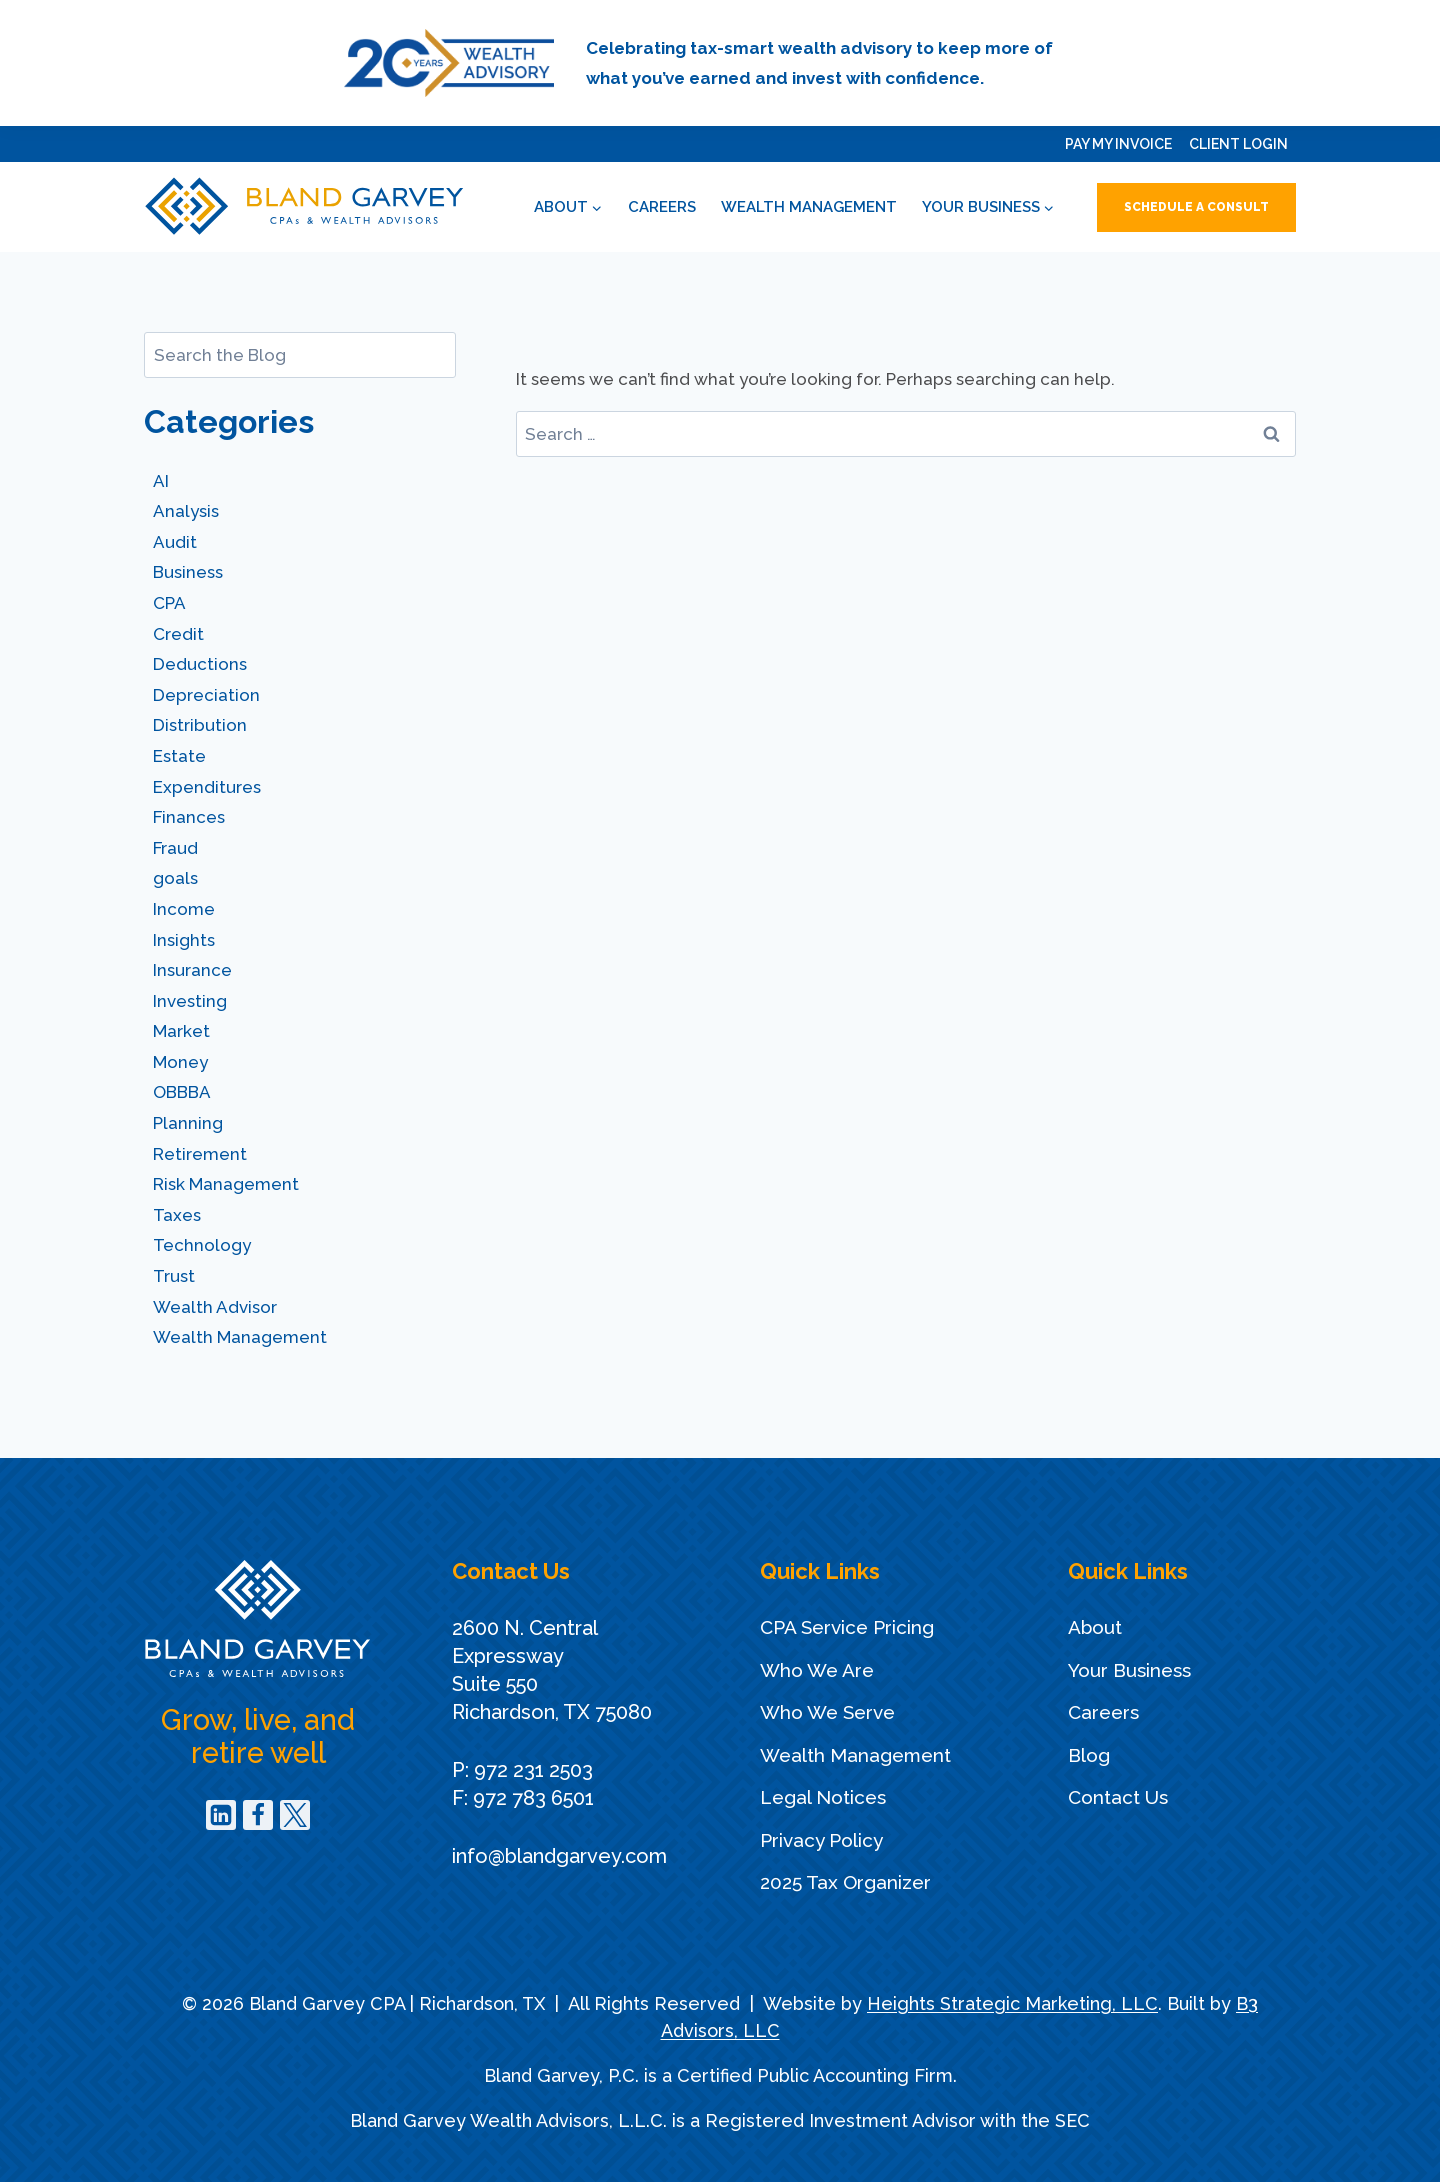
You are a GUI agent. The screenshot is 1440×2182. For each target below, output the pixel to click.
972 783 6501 (533, 1798)
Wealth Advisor (215, 1307)
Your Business (1129, 1670)
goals (175, 878)
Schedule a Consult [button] (1196, 207)
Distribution (200, 725)
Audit (175, 542)
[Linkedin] (221, 1815)
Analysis (186, 511)
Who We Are (817, 1670)
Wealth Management (809, 207)
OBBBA (182, 1092)
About (1095, 1627)
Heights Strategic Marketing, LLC (1012, 2003)
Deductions (200, 664)
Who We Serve (827, 1712)
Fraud (175, 848)
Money (180, 1062)
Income (184, 909)
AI (161, 481)
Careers (662, 207)
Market (181, 1031)
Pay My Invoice (1118, 144)
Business (188, 572)
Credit (178, 634)
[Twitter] (295, 1815)
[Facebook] (258, 1815)
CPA (169, 603)
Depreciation (206, 695)
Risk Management (226, 1184)
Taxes (177, 1215)
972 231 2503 (533, 1770)
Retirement (200, 1154)
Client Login (1238, 144)
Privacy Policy (821, 1840)
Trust (174, 1276)
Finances (189, 817)
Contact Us (1118, 1797)
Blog (1089, 1755)
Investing (190, 1001)
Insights (184, 940)
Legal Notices (823, 1797)
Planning (188, 1123)
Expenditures (207, 787)
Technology (202, 1245)
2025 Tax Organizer (845, 1882)
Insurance (192, 970)
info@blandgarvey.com (559, 1856)
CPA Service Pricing (847, 1627)
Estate (179, 756)
